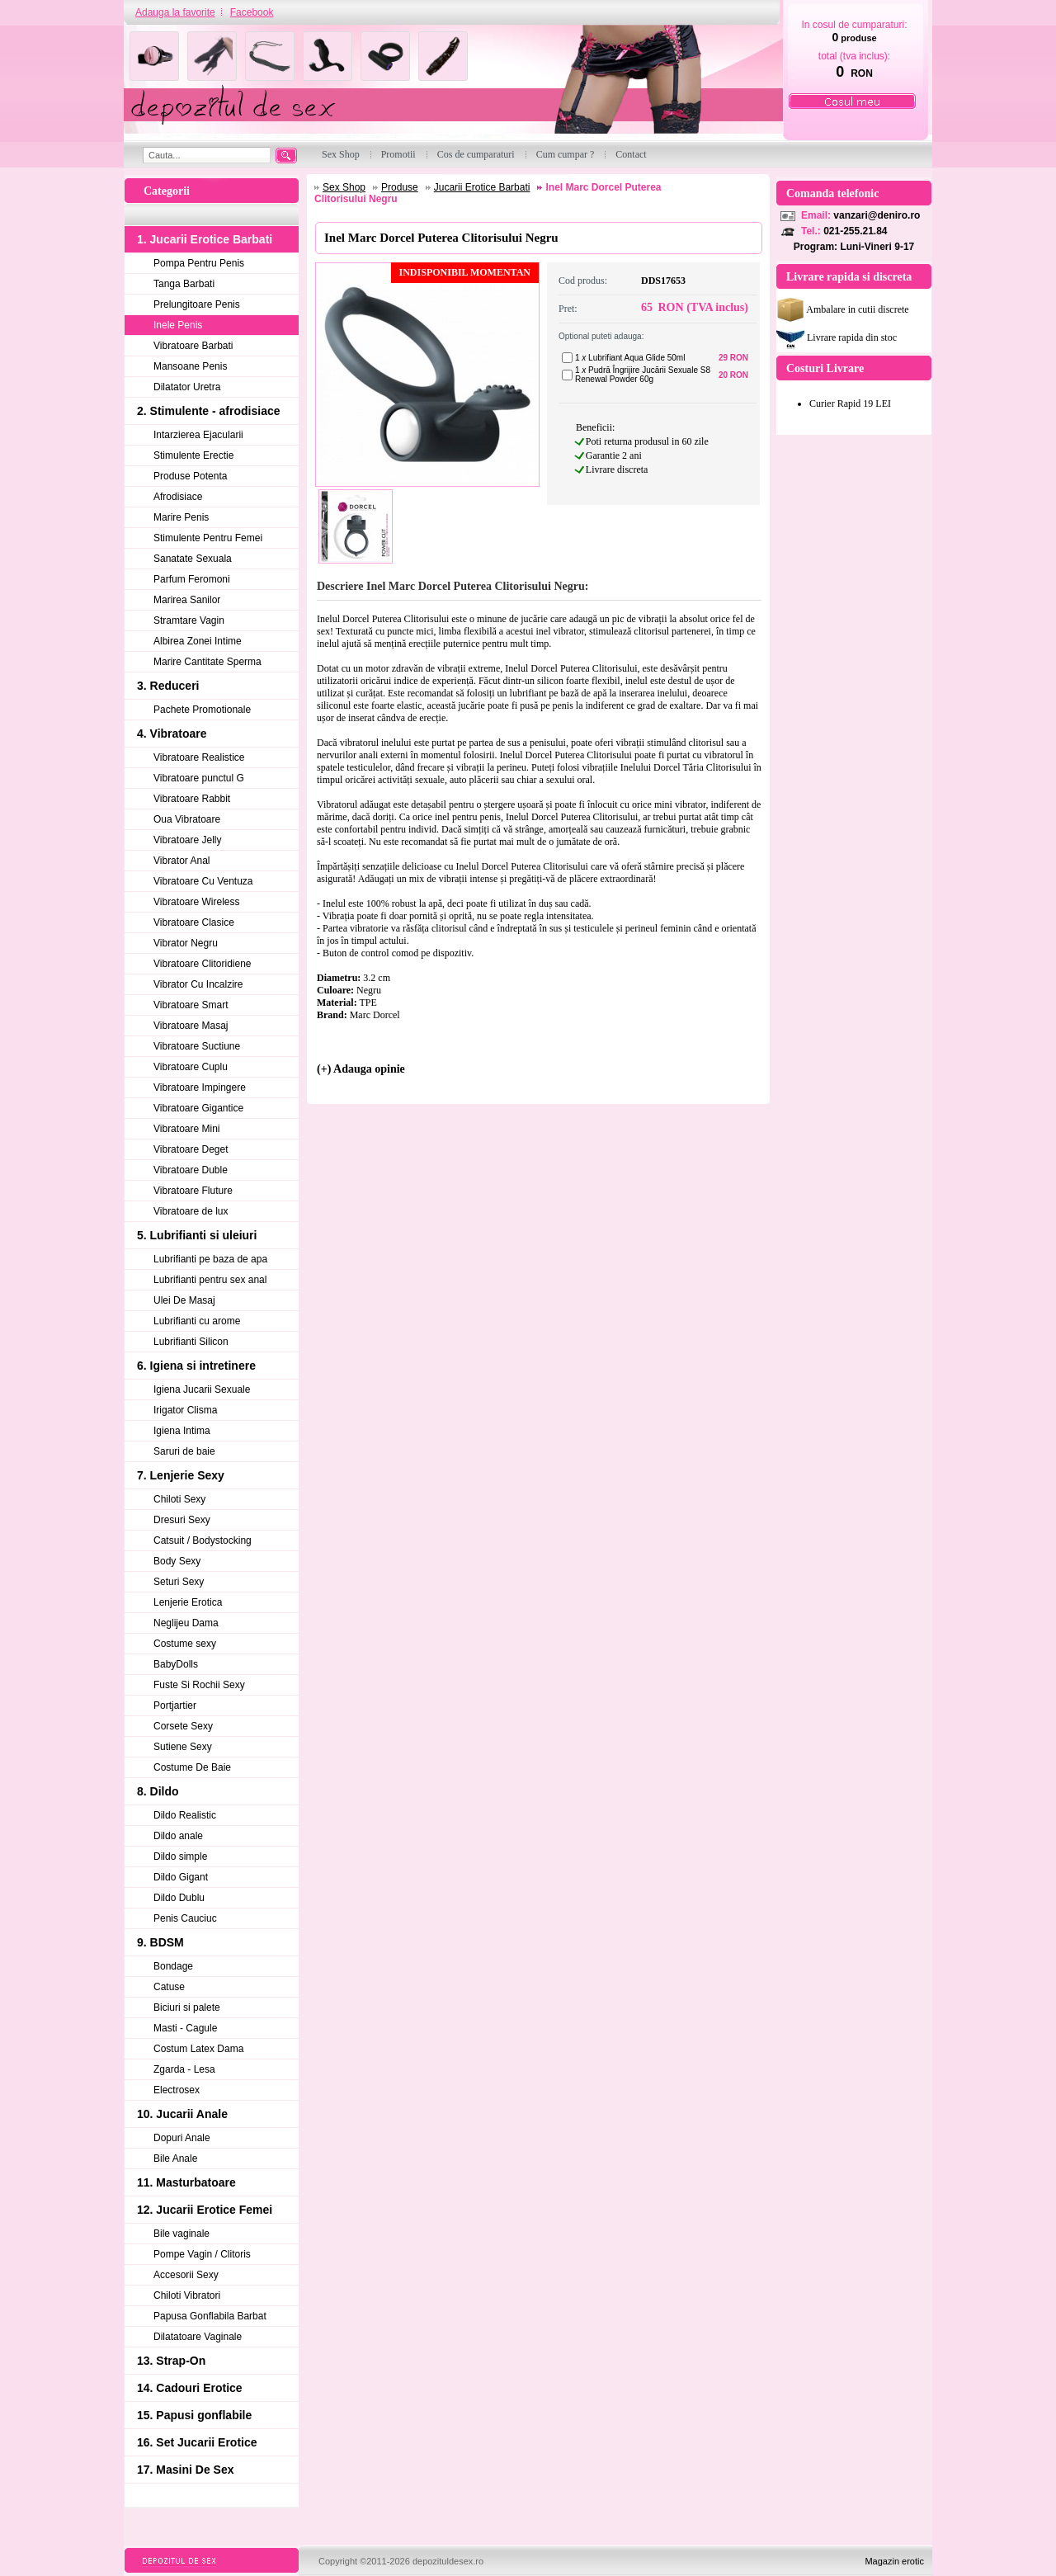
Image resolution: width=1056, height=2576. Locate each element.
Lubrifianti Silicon (191, 1341)
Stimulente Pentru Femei (207, 538)
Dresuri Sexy (181, 1520)
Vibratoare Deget (191, 1149)
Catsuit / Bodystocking (202, 1540)
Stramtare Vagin (188, 620)
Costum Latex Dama (198, 2049)
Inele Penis (177, 325)
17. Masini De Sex (185, 2469)
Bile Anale (175, 2158)
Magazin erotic (894, 2561)
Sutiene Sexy (182, 1747)
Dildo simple (180, 1856)
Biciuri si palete (186, 2007)
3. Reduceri (168, 685)
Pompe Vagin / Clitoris (202, 2254)
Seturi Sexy (178, 1582)
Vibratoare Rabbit (191, 798)
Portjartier (174, 1705)
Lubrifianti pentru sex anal (209, 1280)
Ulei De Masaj (184, 1300)
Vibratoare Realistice (199, 757)
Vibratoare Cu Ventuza (203, 881)
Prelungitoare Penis (196, 304)
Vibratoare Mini (186, 1129)
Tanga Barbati (183, 284)
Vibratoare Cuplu (190, 1067)
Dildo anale (178, 1836)
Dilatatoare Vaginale (197, 2336)
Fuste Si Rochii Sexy (199, 1685)
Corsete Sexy (183, 1726)
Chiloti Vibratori (186, 2295)
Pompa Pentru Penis (198, 263)
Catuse (169, 1987)
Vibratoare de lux (191, 1211)
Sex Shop (344, 187)
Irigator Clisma (185, 1410)
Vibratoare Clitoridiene (202, 964)
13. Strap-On (171, 2360)
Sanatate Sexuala (192, 558)
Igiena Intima (181, 1431)
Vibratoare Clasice (193, 922)
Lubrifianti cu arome (196, 1321)
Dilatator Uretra (186, 387)
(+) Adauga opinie (361, 1069)
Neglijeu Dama (186, 1623)
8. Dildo (158, 1791)
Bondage (173, 1966)
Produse (399, 187)
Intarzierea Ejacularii (198, 435)
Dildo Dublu (179, 1898)
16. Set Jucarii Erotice (197, 2442)
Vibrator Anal (181, 860)
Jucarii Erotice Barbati (482, 187)
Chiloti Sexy (179, 1499)
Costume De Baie (192, 1767)
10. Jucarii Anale (182, 2114)
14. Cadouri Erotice (190, 2387)
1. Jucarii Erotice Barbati (204, 239)
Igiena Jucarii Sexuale (201, 1389)
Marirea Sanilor (186, 600)
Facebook (252, 12)
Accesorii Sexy (186, 2275)
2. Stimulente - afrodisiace (208, 411)
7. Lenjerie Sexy (180, 1475)
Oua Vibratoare (186, 819)
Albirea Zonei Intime (197, 641)
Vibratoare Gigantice (198, 1108)
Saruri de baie (184, 1451)
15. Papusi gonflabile (194, 2415)
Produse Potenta (190, 476)
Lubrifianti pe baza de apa (210, 1259)
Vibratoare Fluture (193, 1190)
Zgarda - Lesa (184, 2069)
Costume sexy (184, 1643)
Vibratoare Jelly (187, 840)
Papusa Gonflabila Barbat (209, 2316)
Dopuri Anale (181, 2138)
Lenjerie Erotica (187, 1602)
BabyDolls (175, 1664)
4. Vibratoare (172, 733)
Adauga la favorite (175, 12)
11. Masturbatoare (186, 2182)
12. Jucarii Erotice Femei (204, 2209)
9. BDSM (160, 1942)
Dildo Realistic (184, 1815)
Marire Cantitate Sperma (207, 662)
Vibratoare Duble (190, 1170)
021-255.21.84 (855, 231)
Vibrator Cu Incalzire (198, 984)
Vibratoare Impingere (199, 1087)
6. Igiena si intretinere (196, 1365)
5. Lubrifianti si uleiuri (197, 1235)
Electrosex (176, 2090)
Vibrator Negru (185, 943)
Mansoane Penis (190, 366)
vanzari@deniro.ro (876, 215)
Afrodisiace (177, 496)
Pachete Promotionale (202, 709)
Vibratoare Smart (191, 1005)
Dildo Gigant (180, 1877)
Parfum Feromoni (191, 579)
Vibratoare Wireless (196, 902)
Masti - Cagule (185, 2028)
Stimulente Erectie (193, 455)
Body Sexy (176, 1561)
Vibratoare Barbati (193, 345)
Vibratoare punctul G (198, 778)
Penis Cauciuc (185, 1918)
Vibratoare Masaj (191, 1025)
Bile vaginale (181, 2233)
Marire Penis (181, 517)
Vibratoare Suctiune (196, 1046)
